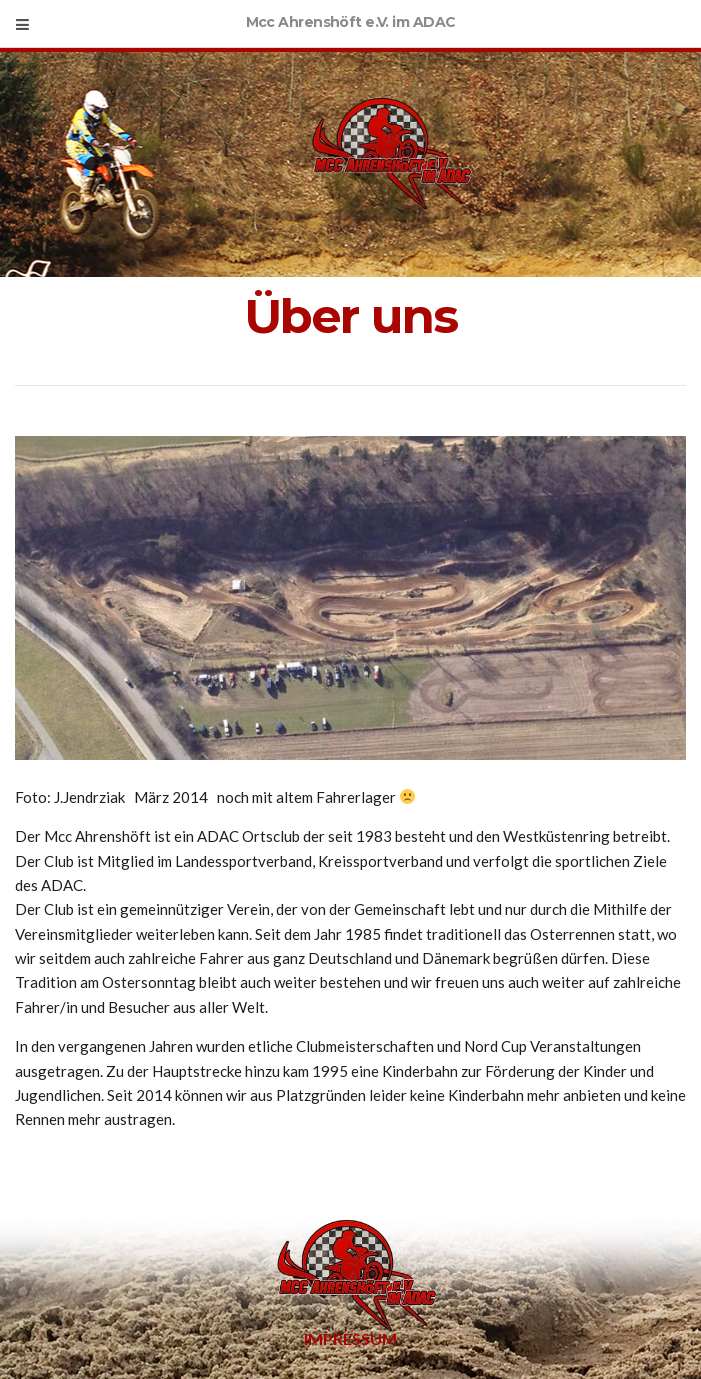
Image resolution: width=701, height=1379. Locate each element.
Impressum (350, 1338)
